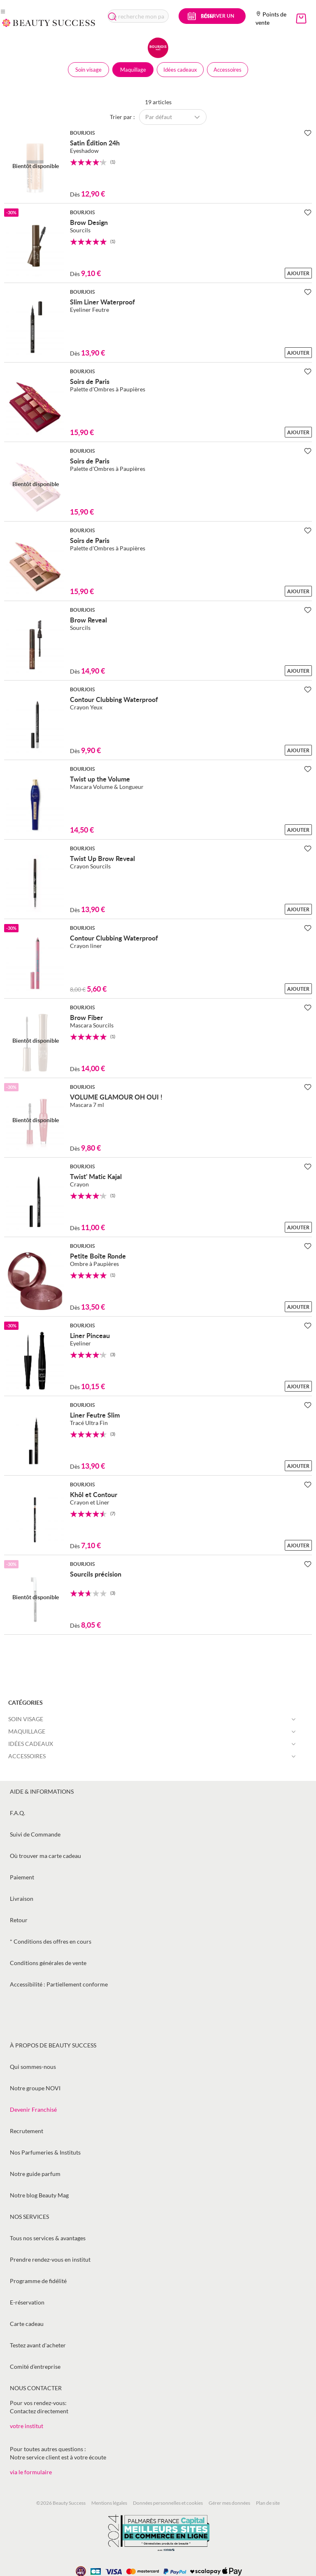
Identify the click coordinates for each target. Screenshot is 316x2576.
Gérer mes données (229, 2503)
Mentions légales (109, 2503)
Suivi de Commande (35, 1834)
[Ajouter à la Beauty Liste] (308, 133)
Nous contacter (36, 2387)
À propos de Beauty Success (53, 2045)
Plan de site (268, 2503)
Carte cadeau (27, 2323)
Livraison (21, 1898)
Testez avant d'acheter (38, 2345)
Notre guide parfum (35, 2173)
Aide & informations (42, 1791)
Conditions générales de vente (48, 1962)
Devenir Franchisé (33, 2109)
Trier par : (122, 116)
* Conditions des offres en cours (50, 1941)
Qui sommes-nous (33, 2066)
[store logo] (49, 22)
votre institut (26, 2425)
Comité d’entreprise (35, 2366)
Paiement (22, 1877)
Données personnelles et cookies (168, 2503)
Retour (19, 1919)
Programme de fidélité (38, 2280)
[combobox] (138, 16)
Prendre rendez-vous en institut (50, 2259)
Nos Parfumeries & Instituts (45, 2152)
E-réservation (27, 2302)
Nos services (29, 2216)
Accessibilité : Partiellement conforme (59, 1984)
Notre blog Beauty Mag (39, 2195)
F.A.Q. (17, 1812)
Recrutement (26, 2130)
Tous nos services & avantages (48, 2237)
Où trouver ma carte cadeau (45, 1855)
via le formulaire (31, 2471)
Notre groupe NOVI (35, 2088)
